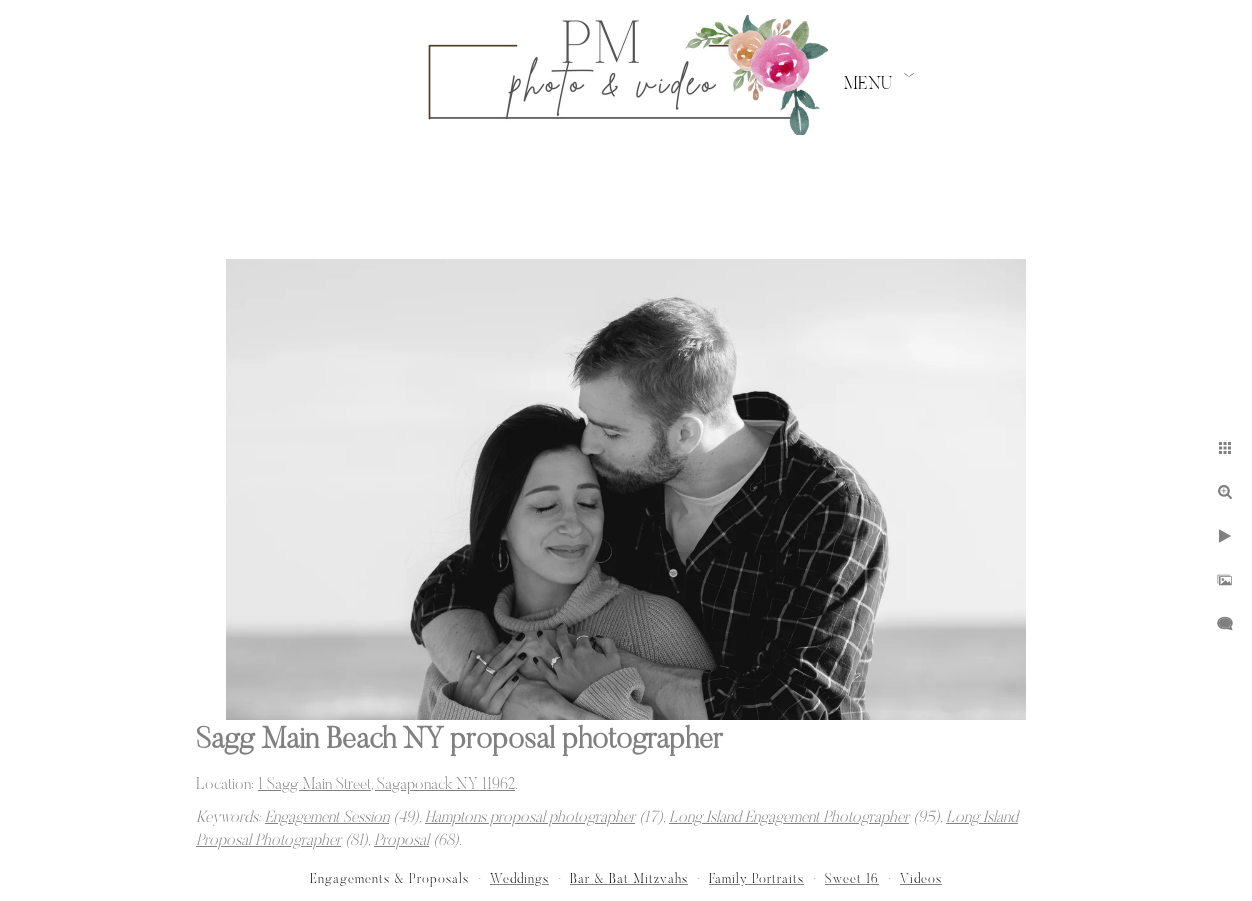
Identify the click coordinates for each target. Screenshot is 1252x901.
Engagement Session (327, 818)
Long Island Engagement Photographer (789, 818)
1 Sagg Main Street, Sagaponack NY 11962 (386, 785)
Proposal (401, 841)
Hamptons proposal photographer (530, 818)
